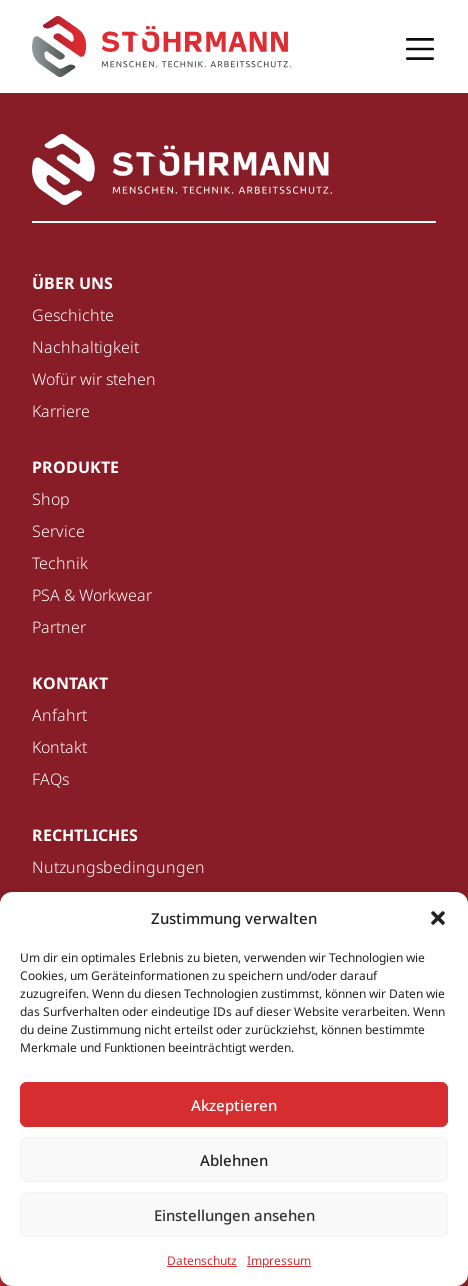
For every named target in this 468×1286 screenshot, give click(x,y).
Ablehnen (234, 1160)
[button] (438, 918)
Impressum (279, 1260)
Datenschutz (202, 1260)
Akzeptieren (234, 1105)
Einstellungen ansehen (234, 1215)
